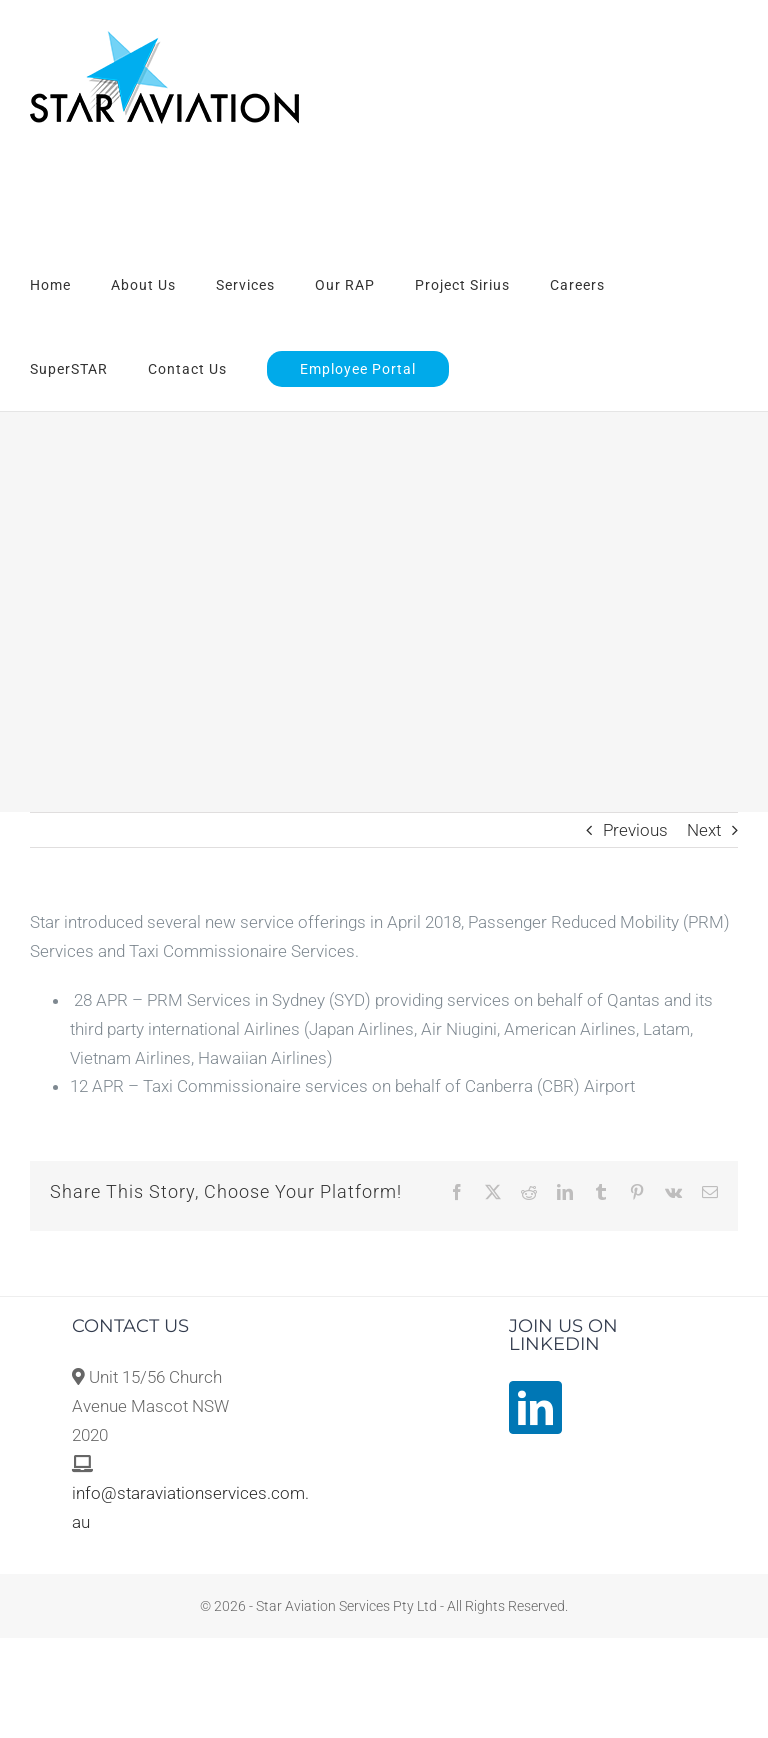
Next (704, 830)
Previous (635, 830)
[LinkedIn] (535, 1407)
